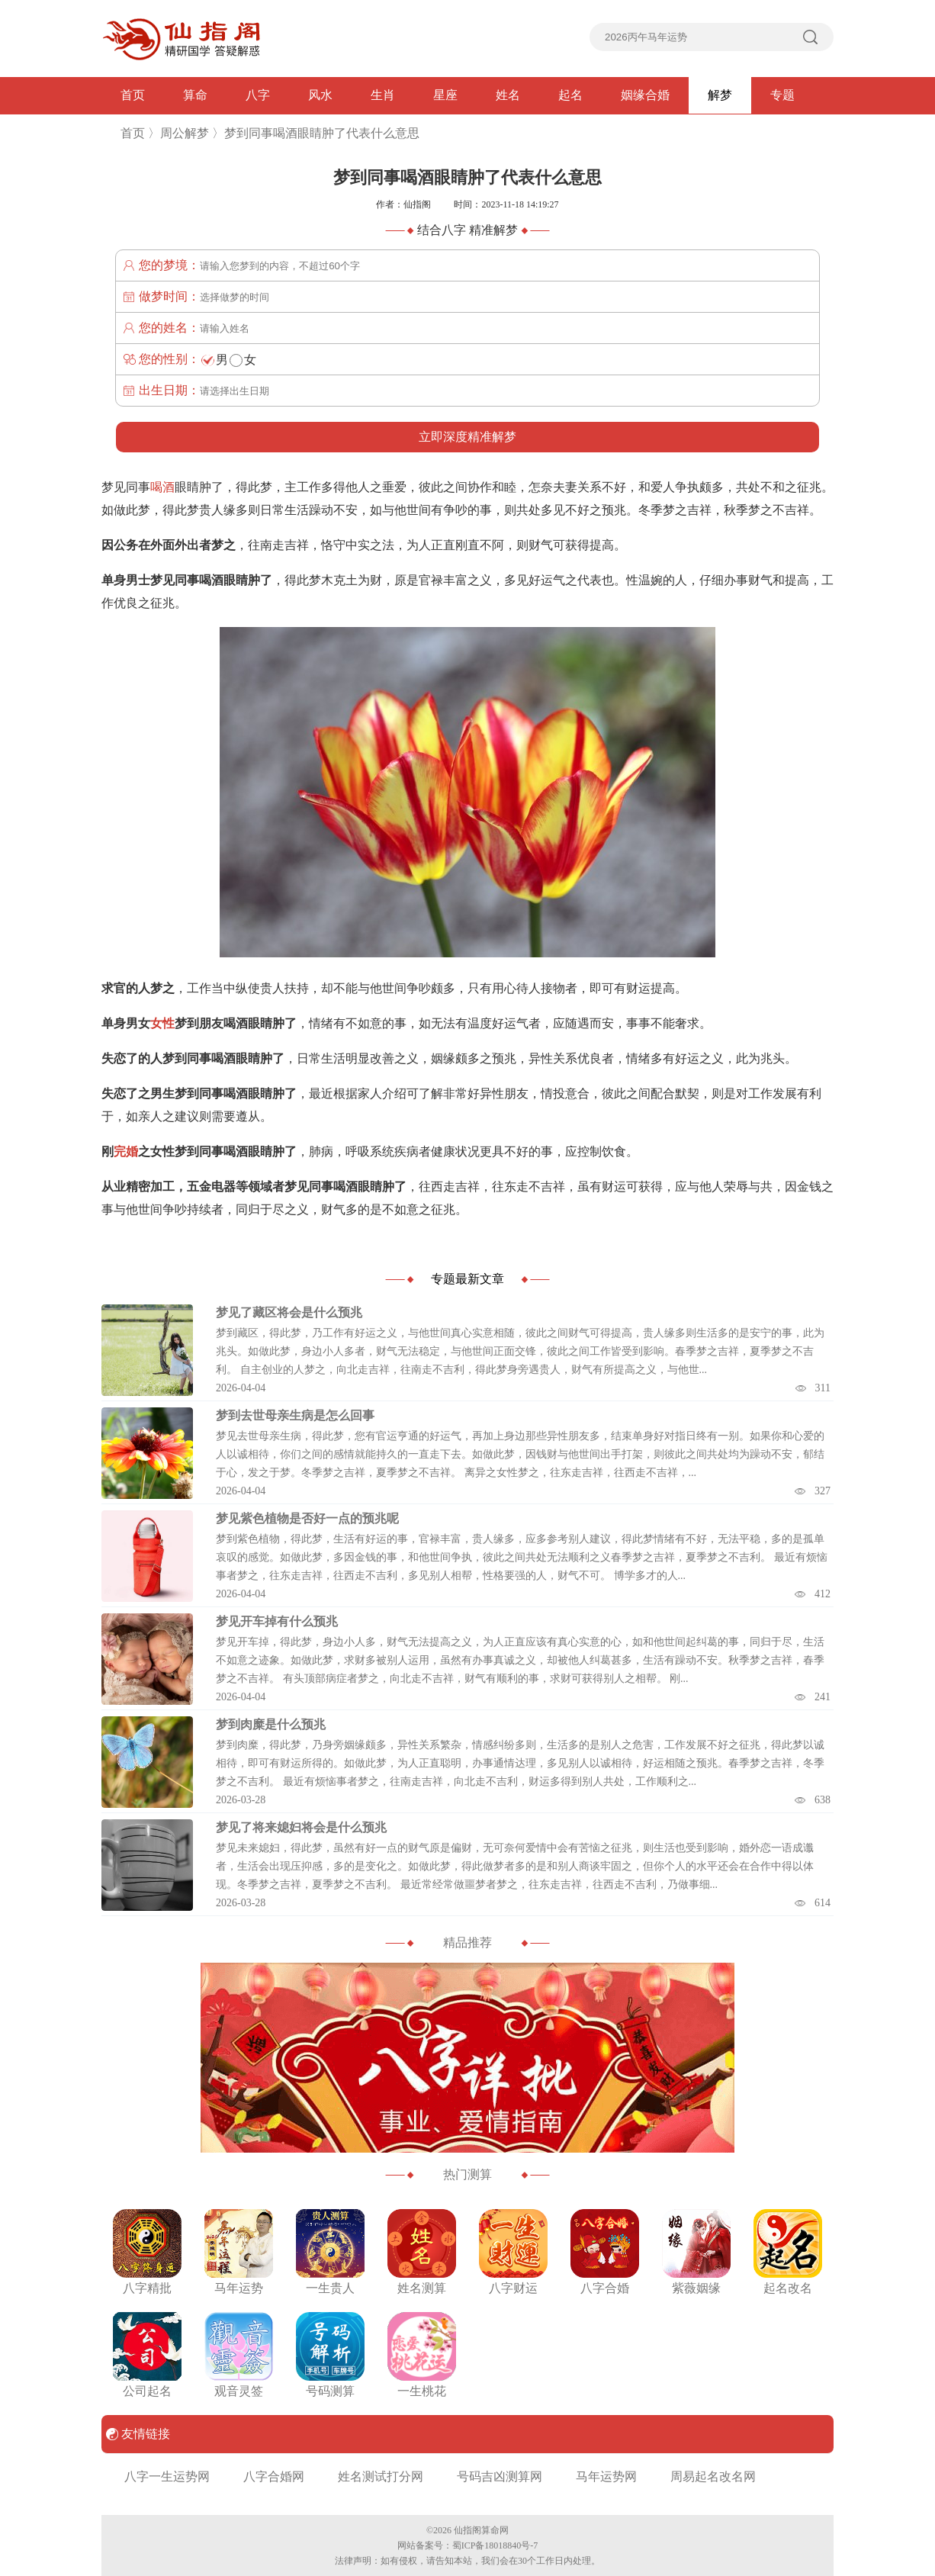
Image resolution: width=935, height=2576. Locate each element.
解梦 (720, 94)
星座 (445, 94)
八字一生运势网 (167, 2476)
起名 (570, 94)
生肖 (383, 94)
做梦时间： (169, 296)
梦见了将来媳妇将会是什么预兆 (301, 1827)
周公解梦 (184, 133)
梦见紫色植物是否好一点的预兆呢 (307, 1518)
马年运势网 (606, 2476)
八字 (258, 94)
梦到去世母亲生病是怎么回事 (295, 1415)
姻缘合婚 (645, 94)
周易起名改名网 (713, 2476)
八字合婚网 (273, 2476)
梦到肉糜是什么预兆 (271, 1724)
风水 (320, 94)
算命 (195, 94)
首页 (132, 94)
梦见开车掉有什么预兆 (277, 1621)
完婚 (126, 1151)
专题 (782, 94)
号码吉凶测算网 (499, 2476)
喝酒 (162, 487)
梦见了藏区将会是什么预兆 (289, 1312)
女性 (162, 1023)
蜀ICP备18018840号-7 (495, 2545)
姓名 (508, 94)
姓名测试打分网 (380, 2476)
